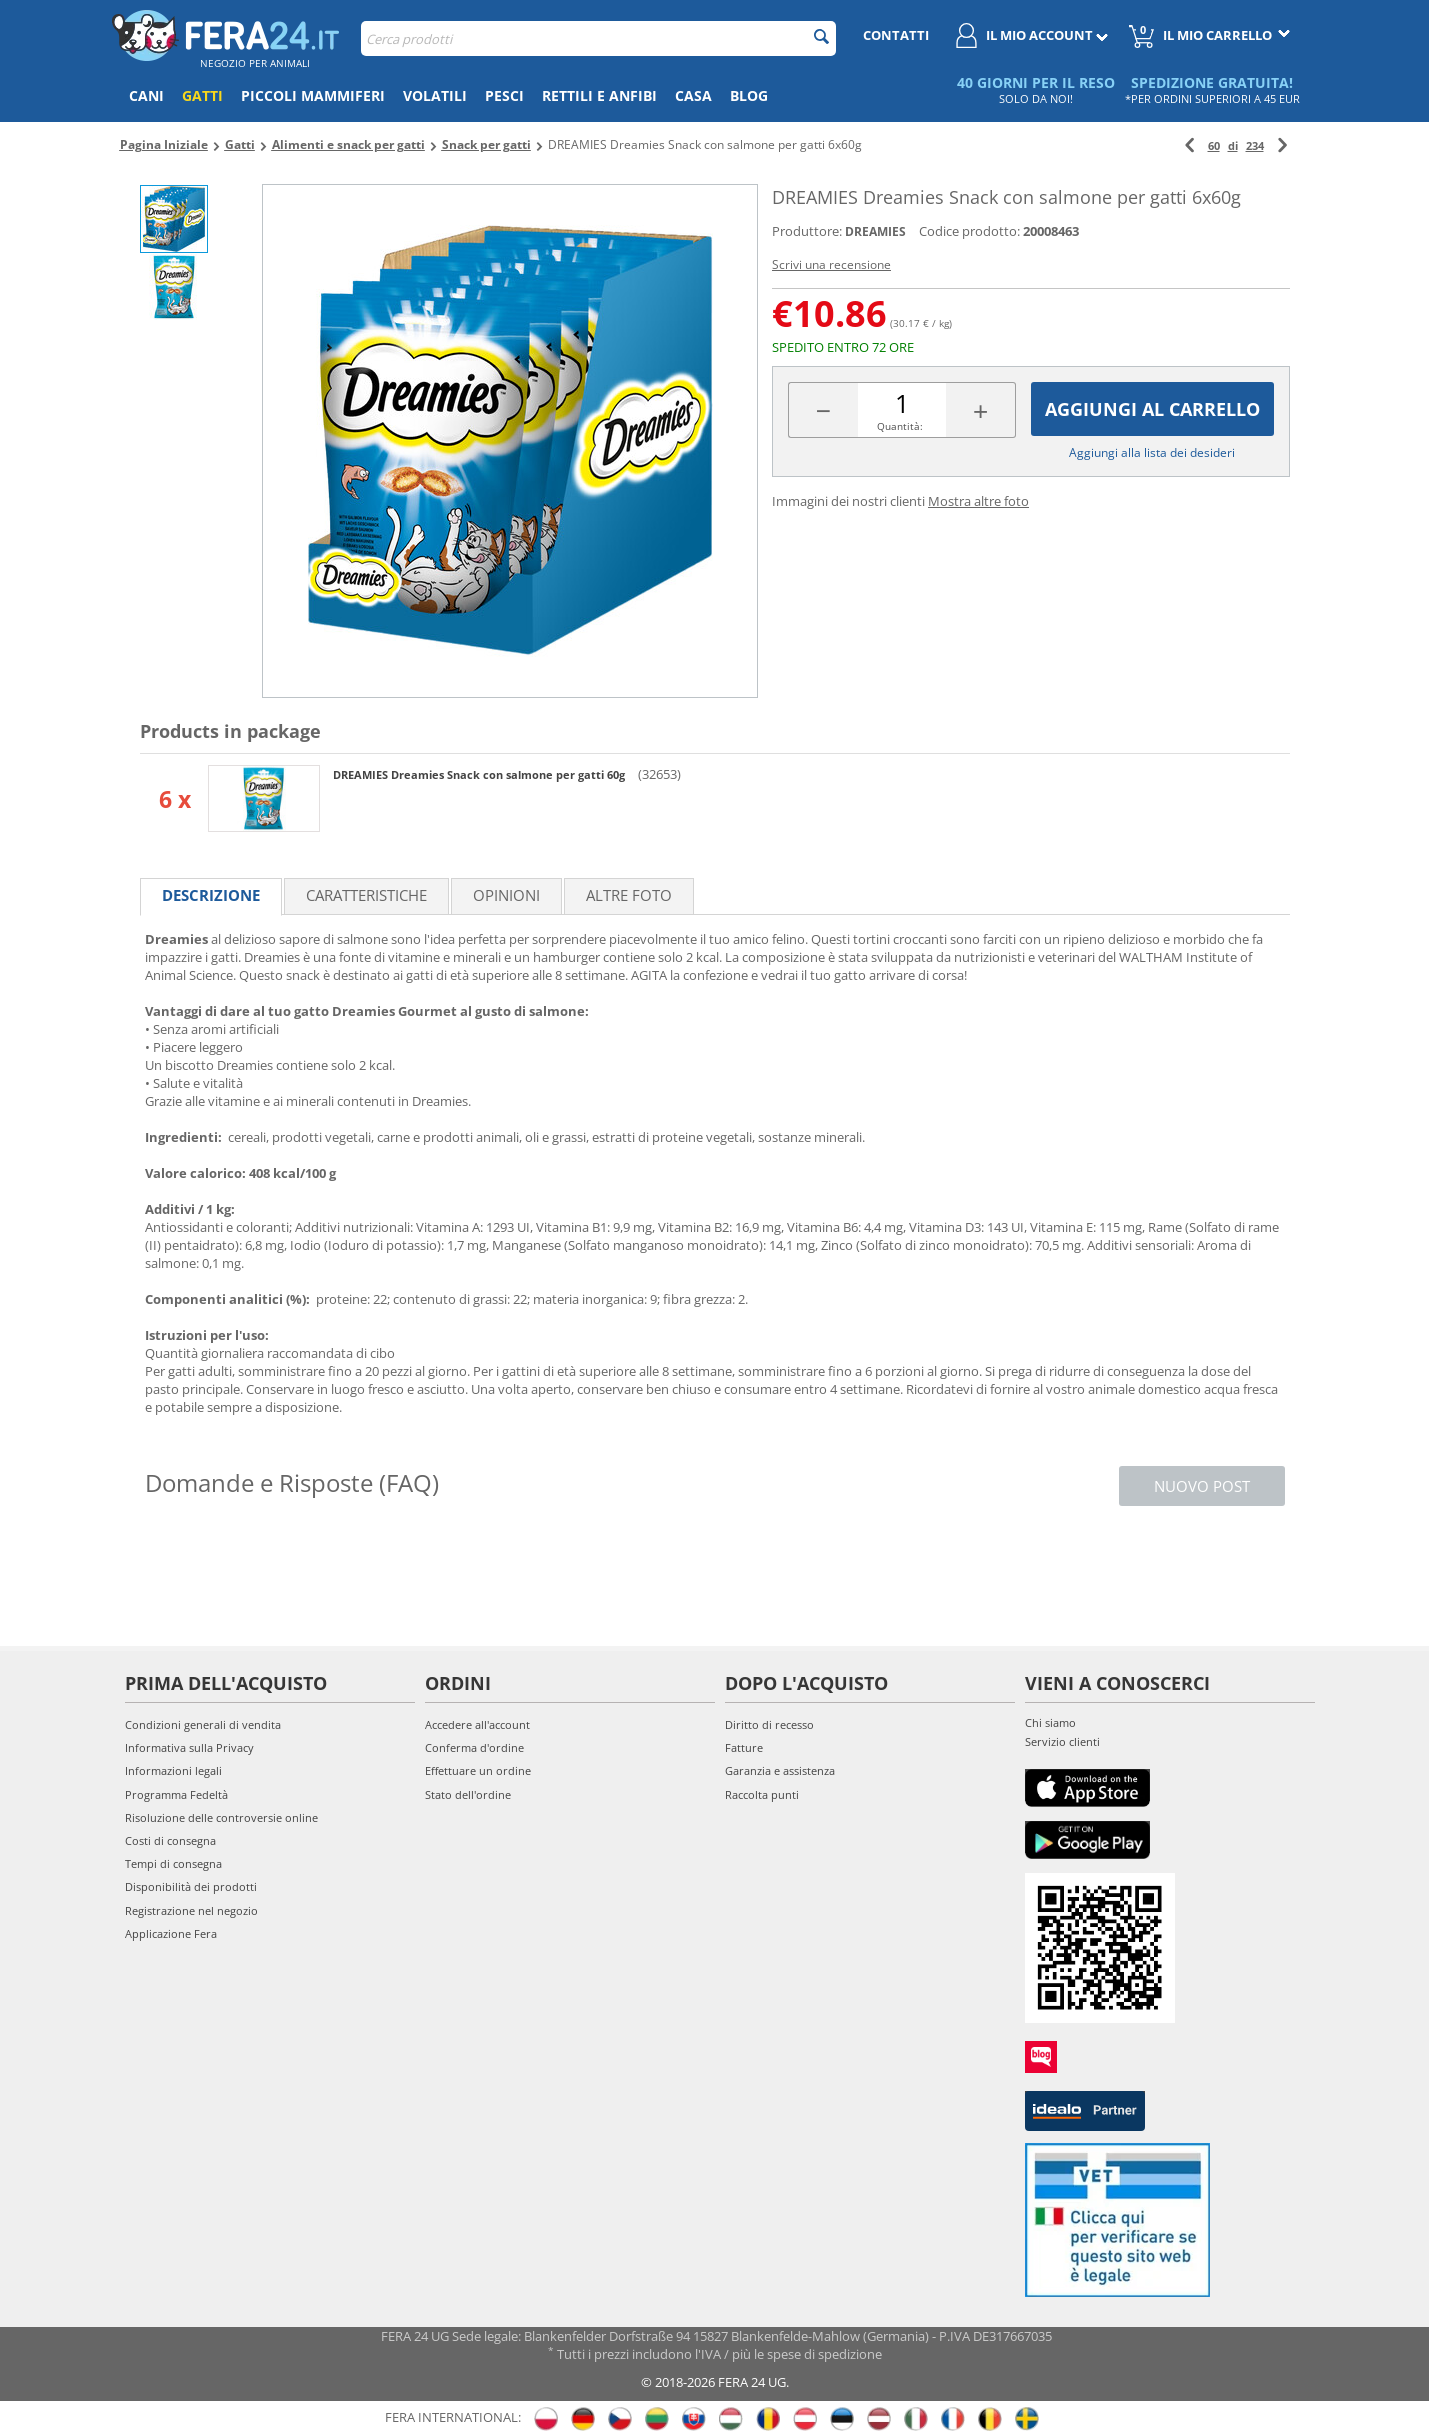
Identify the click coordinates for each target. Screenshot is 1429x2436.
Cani (146, 95)
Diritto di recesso (769, 1724)
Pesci (504, 95)
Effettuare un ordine (478, 1770)
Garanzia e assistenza (780, 1770)
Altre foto (629, 895)
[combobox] (598, 38)
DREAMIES (875, 231)
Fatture (744, 1747)
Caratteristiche (366, 895)
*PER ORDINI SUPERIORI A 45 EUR (1212, 98)
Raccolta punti (762, 1794)
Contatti (896, 35)
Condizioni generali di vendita (203, 1724)
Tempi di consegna (173, 1863)
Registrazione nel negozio (191, 1910)
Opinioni (506, 895)
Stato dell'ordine (468, 1794)
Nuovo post (1202, 1486)
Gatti (202, 95)
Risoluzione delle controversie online (221, 1817)
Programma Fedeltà (176, 1794)
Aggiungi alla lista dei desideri (1152, 452)
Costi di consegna (170, 1840)
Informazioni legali (173, 1770)
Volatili (435, 95)
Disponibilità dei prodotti (191, 1886)
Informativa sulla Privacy (189, 1747)
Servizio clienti (1062, 1741)
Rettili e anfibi (599, 95)
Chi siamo (1050, 1722)
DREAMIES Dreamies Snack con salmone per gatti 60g (480, 774)
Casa (693, 95)
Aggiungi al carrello (1152, 409)
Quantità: (900, 426)
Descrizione (211, 895)
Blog (749, 95)
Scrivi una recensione (831, 264)
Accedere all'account (477, 1724)
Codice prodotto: (969, 231)
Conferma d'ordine (474, 1747)
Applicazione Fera (171, 1933)
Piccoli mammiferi (313, 95)
